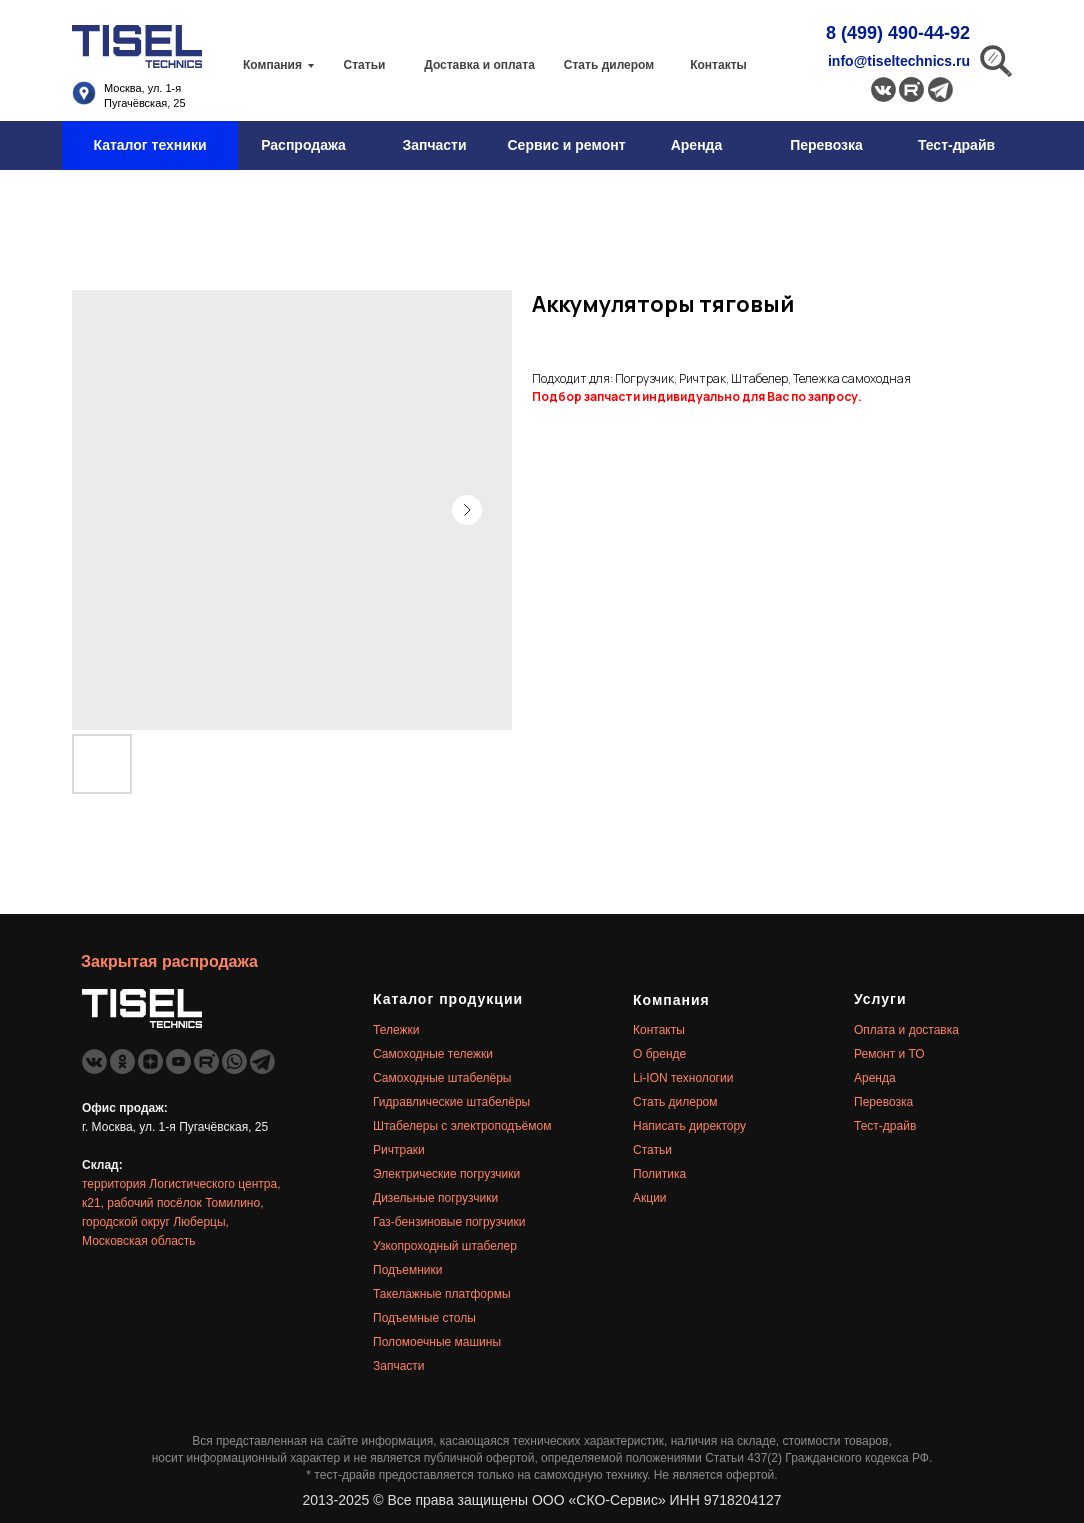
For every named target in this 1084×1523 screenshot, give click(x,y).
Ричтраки (399, 1150)
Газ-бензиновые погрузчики (449, 1222)
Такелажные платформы (442, 1294)
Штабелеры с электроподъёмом (462, 1126)
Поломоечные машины (437, 1342)
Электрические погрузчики (446, 1174)
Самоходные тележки (433, 1054)
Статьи (652, 1150)
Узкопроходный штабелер (445, 1246)
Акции (650, 1198)
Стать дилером (675, 1102)
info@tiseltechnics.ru (899, 61)
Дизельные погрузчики (435, 1198)
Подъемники (407, 1270)
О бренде (659, 1054)
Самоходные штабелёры (442, 1078)
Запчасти (399, 1366)
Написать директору (689, 1126)
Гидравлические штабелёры (451, 1102)
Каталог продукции (448, 999)
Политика (659, 1174)
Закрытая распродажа (169, 961)
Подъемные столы (424, 1318)
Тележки (396, 1030)
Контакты (659, 1030)
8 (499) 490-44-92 (898, 33)
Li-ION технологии (683, 1078)
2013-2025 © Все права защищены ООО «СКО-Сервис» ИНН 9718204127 (541, 1500)
